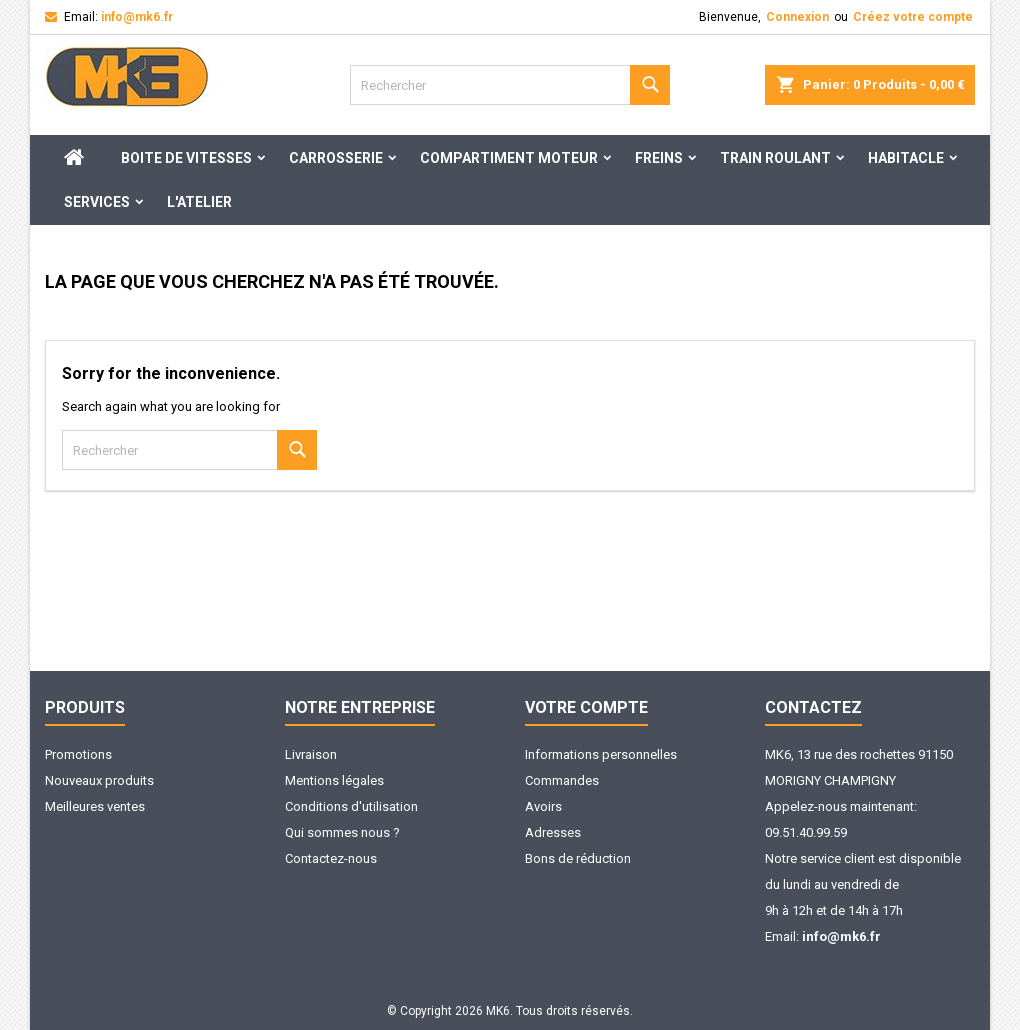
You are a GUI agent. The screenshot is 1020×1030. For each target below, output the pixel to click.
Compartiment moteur (509, 158)
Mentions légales (334, 780)
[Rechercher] (510, 85)
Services (97, 202)
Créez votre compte (913, 17)
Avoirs (543, 806)
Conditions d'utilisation (351, 806)
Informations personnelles (601, 754)
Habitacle (906, 158)
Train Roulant (775, 158)
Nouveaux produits (99, 780)
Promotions (78, 754)
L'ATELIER (199, 202)
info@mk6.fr (137, 17)
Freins (659, 158)
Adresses (553, 832)
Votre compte (586, 707)
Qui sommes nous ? (342, 832)
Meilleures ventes (95, 806)
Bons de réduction (578, 858)
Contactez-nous (331, 858)
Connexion (797, 17)
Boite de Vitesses (186, 158)
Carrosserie (336, 158)
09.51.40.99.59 (806, 832)
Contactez (813, 707)
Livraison (311, 754)
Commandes (562, 780)
